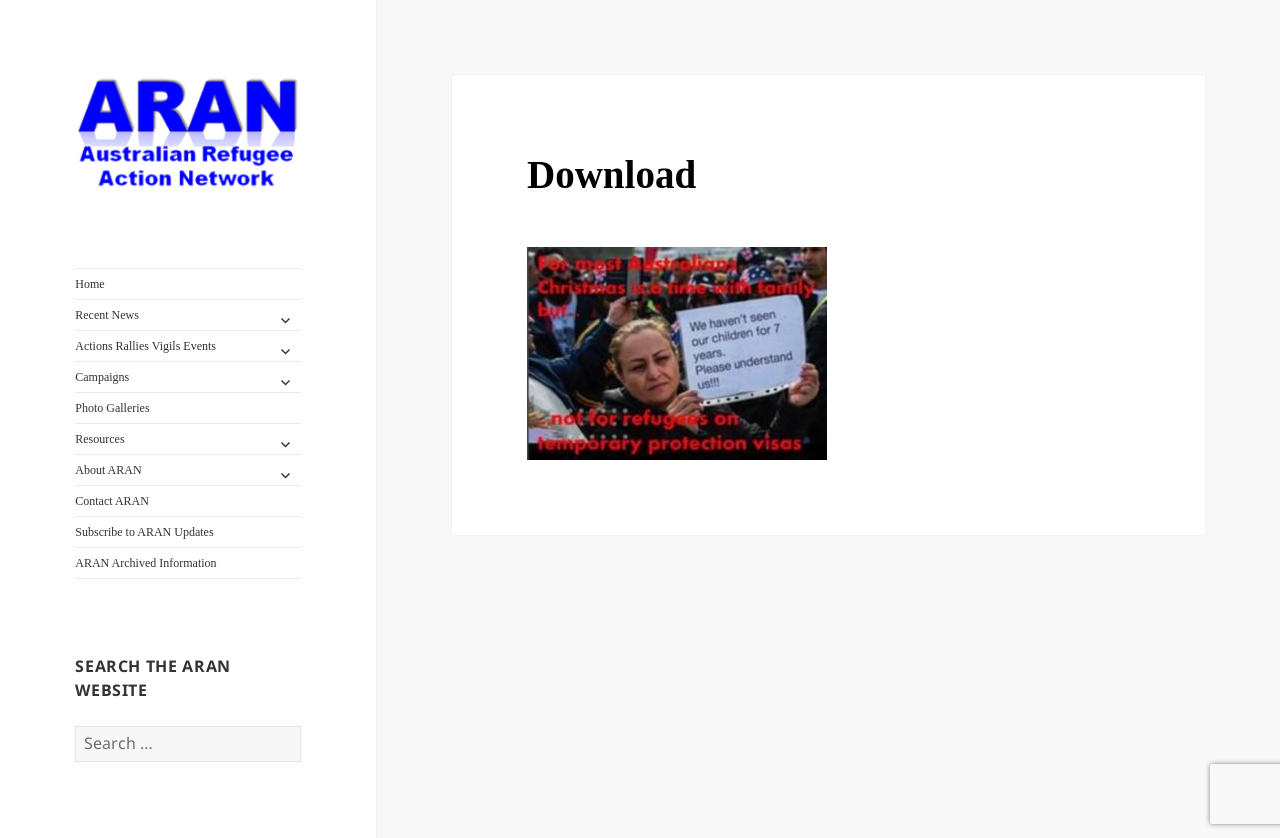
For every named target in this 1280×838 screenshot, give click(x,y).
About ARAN (108, 470)
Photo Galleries (112, 408)
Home (89, 284)
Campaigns (102, 377)
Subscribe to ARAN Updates (144, 532)
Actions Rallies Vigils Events (145, 346)
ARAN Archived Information (145, 563)
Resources (99, 439)
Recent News (107, 315)
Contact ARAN (112, 501)
